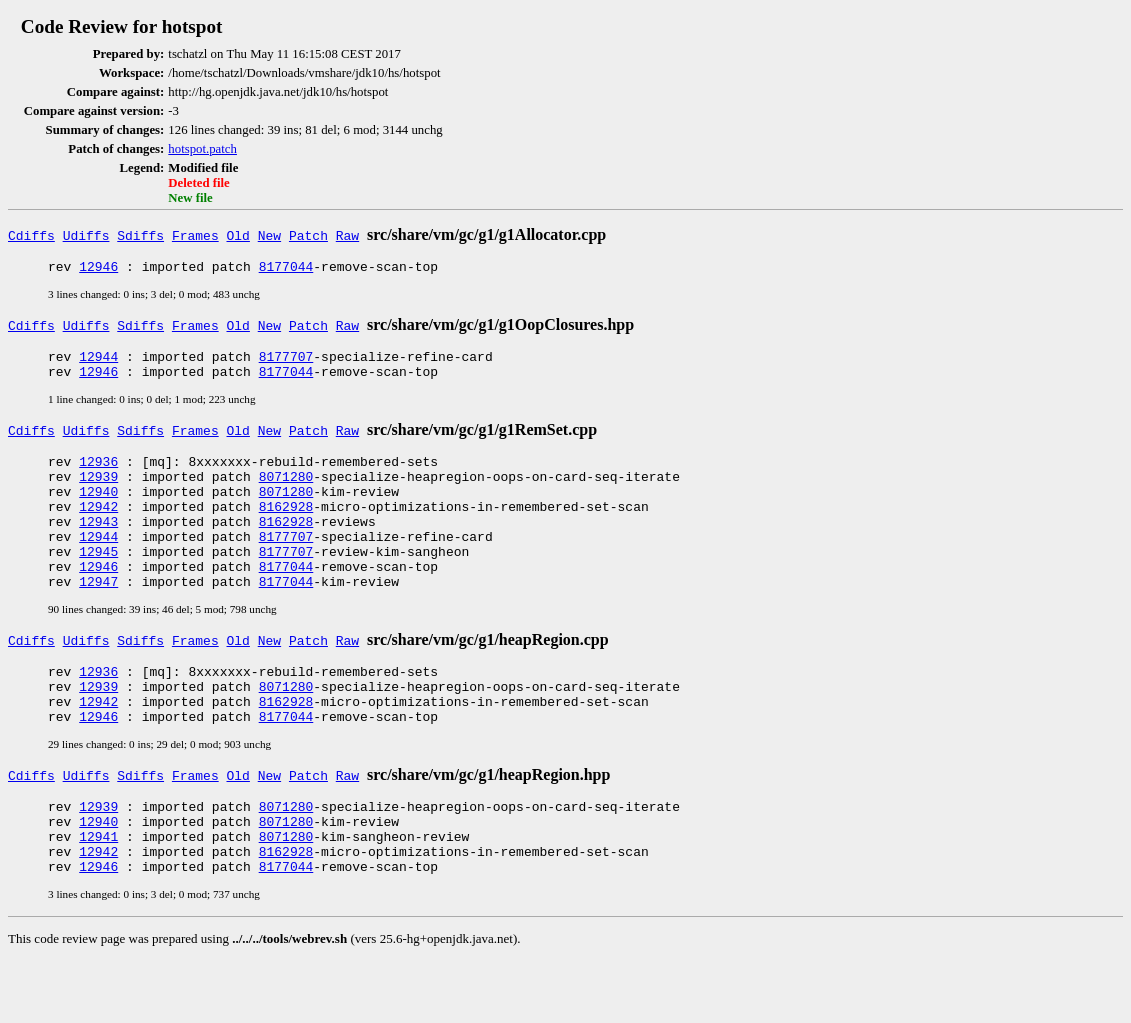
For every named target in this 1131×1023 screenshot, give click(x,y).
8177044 (286, 269)
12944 (98, 362)
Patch (308, 235)
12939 (98, 491)
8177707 (286, 362)
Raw (347, 235)
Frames (195, 235)
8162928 (286, 527)
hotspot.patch (202, 149)
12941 (98, 893)
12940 (98, 509)
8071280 (286, 491)
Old (238, 235)
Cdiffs (31, 235)
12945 (98, 581)
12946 (98, 269)
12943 (98, 545)
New (269, 235)
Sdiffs (140, 235)
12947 (98, 617)
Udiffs (86, 235)
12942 (98, 527)
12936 (98, 473)
